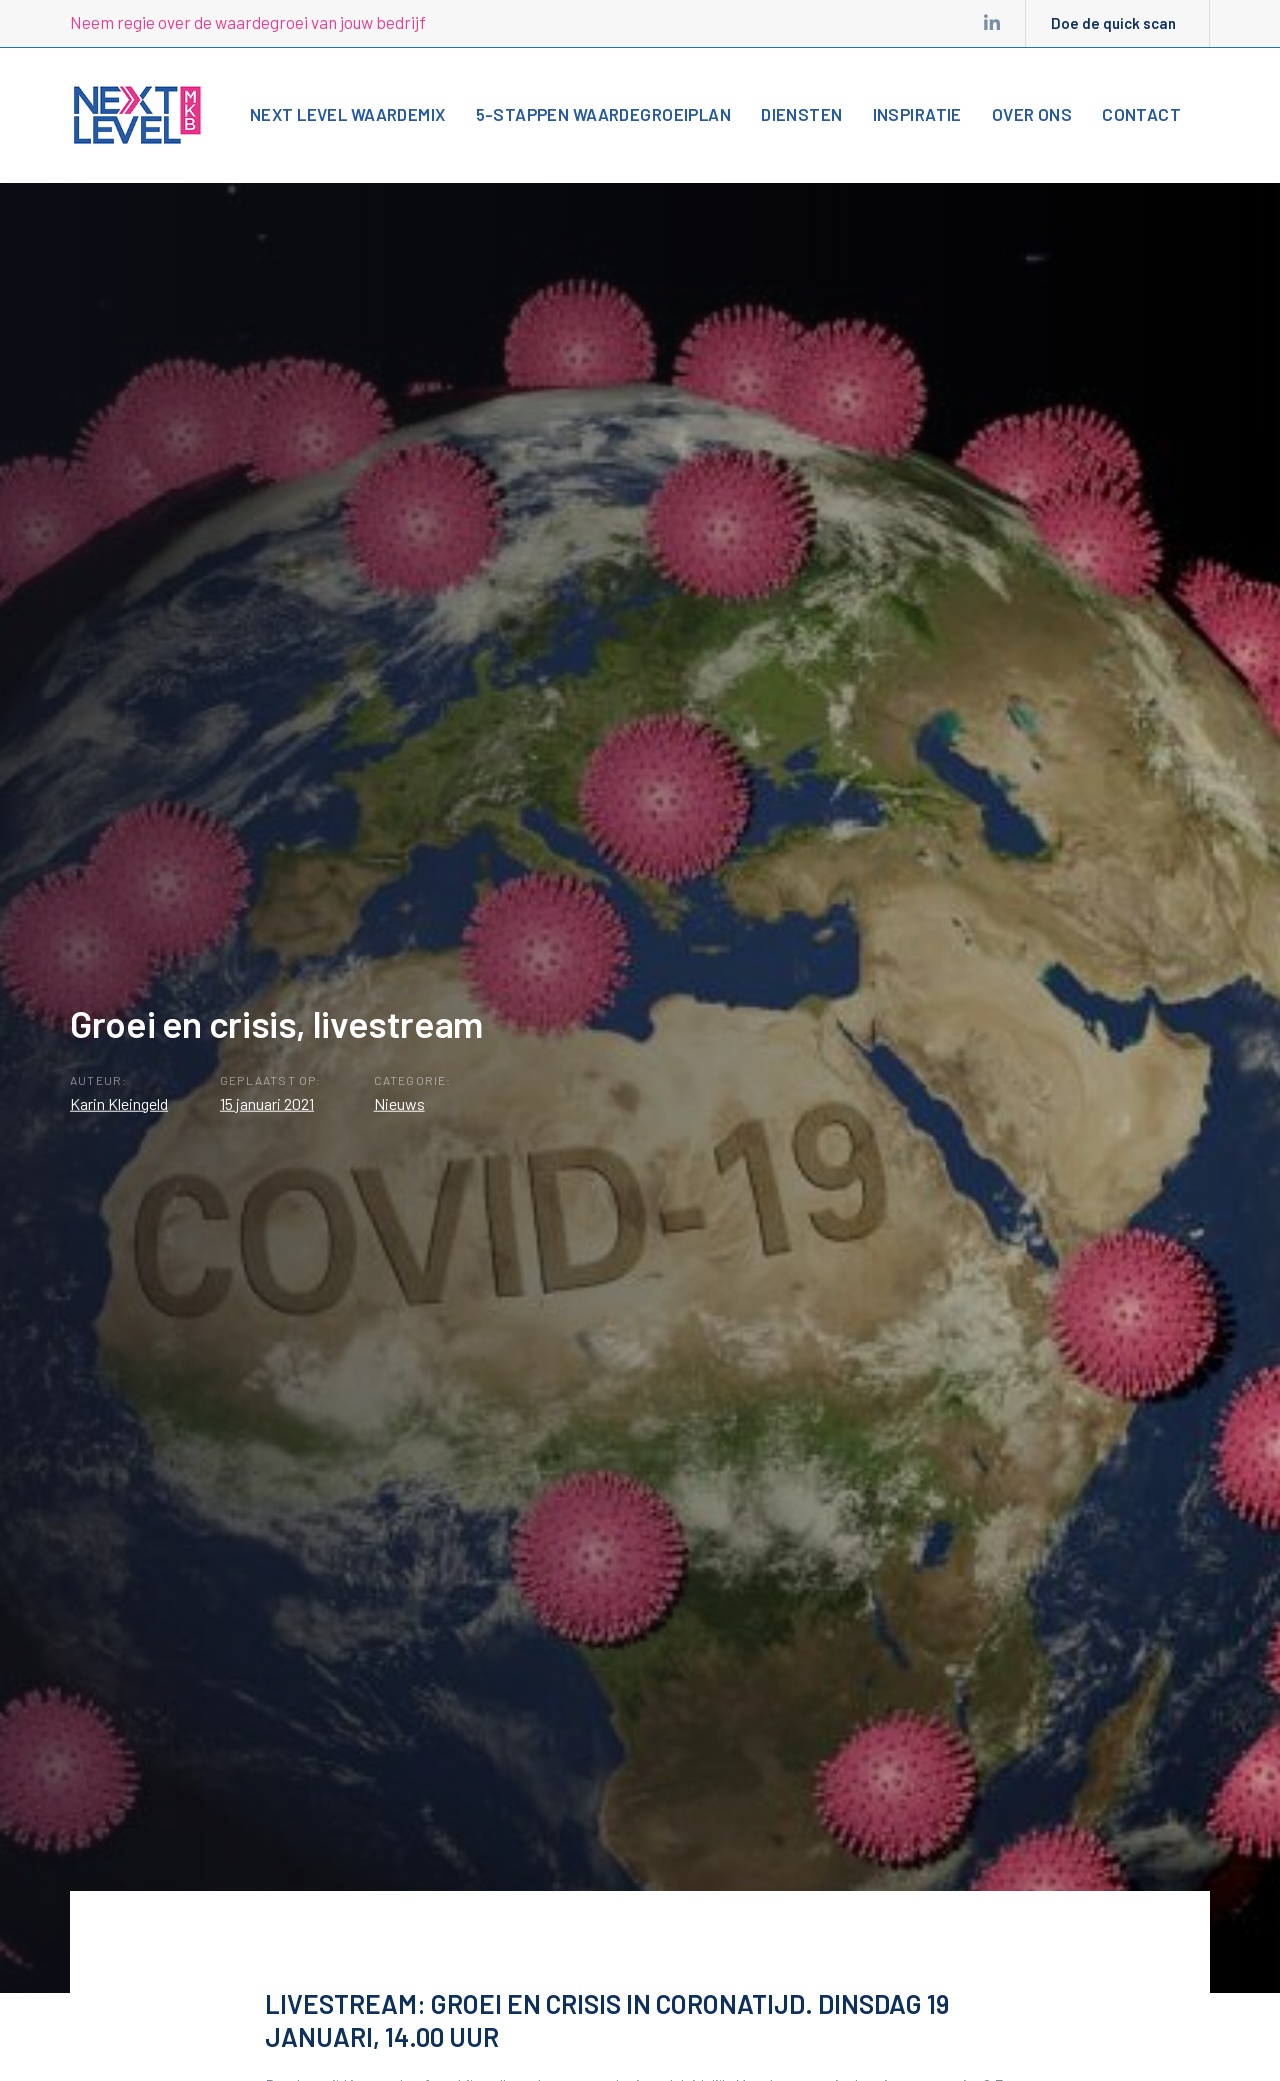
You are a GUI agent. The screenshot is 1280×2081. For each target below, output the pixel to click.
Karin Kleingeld (119, 1102)
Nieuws (399, 1102)
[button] (1225, 113)
